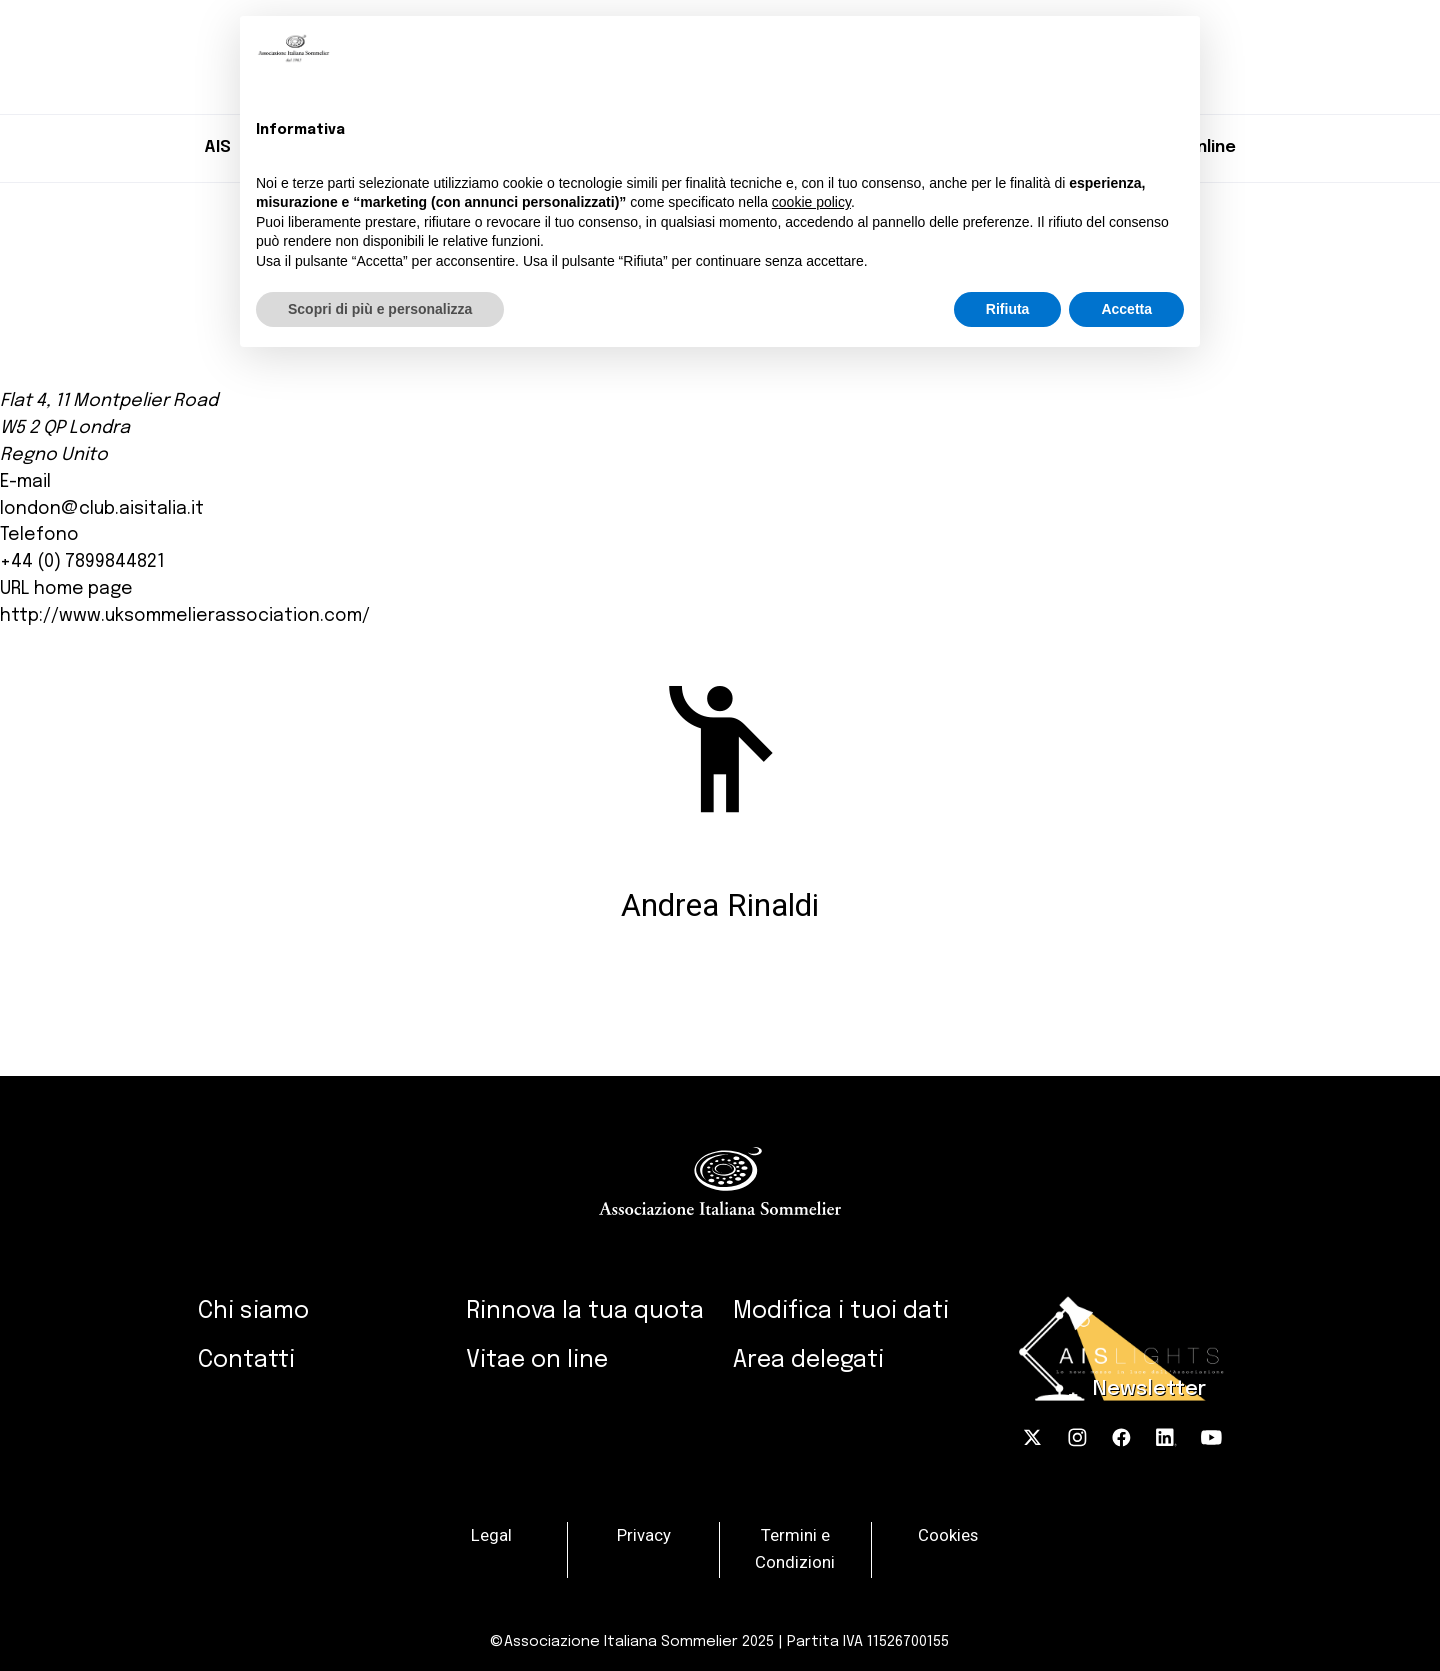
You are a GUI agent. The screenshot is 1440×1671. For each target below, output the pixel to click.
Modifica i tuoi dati (841, 1311)
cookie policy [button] (811, 202)
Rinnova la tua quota (585, 1311)
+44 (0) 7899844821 (82, 562)
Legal (491, 1535)
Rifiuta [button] (1008, 309)
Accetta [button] (1126, 309)
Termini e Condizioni (795, 1549)
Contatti (246, 1360)
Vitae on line (537, 1360)
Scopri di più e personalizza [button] (380, 309)
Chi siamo (253, 1311)
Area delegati (808, 1360)
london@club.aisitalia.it (102, 509)
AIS (217, 147)
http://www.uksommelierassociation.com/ (185, 616)
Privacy (644, 1535)
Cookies (948, 1535)
